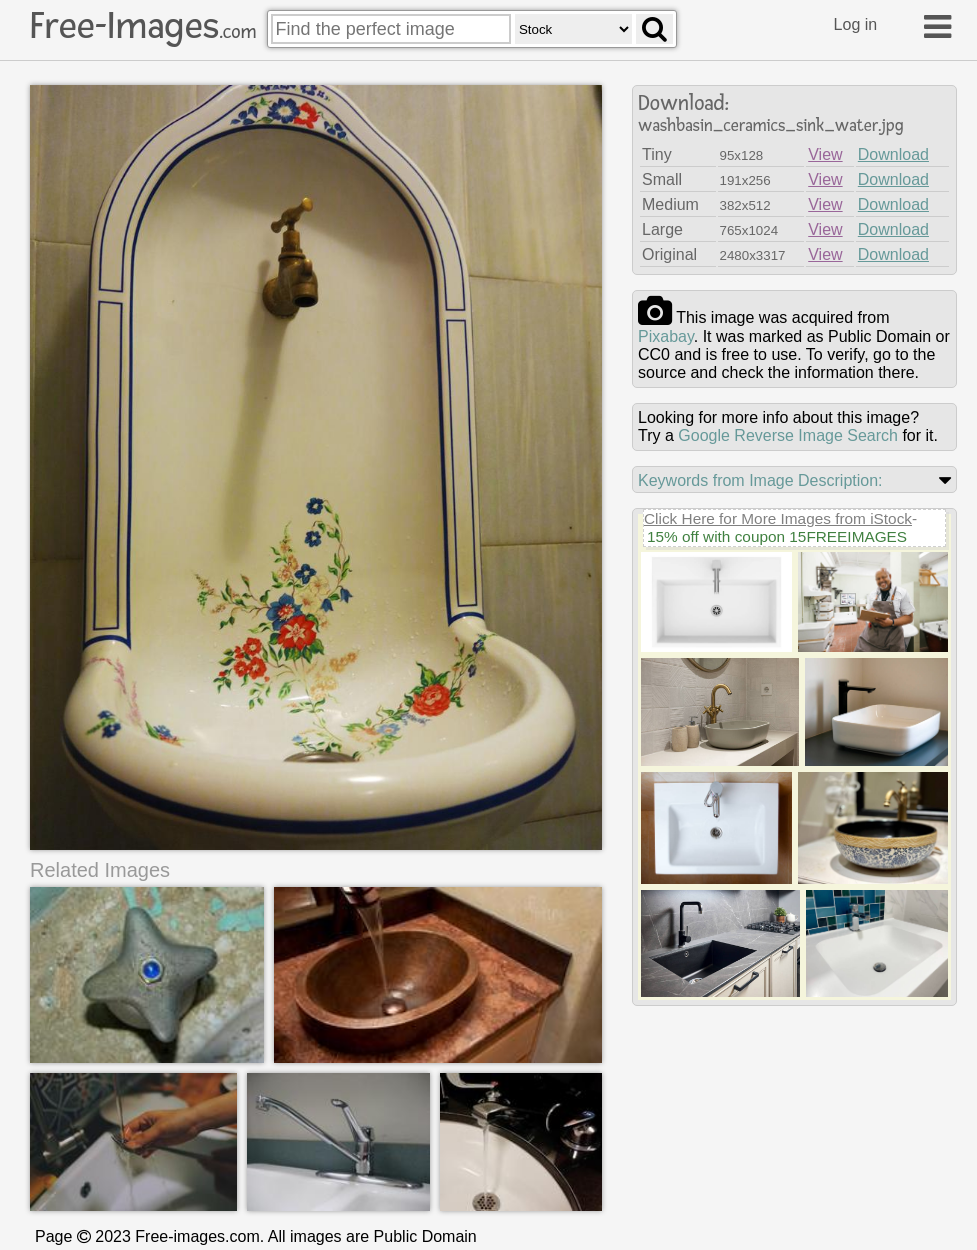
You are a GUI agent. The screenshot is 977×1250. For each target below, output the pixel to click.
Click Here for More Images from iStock (778, 518)
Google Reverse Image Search (788, 435)
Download (893, 154)
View (825, 154)
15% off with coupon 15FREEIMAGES (777, 536)
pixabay (666, 336)
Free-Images (143, 26)
